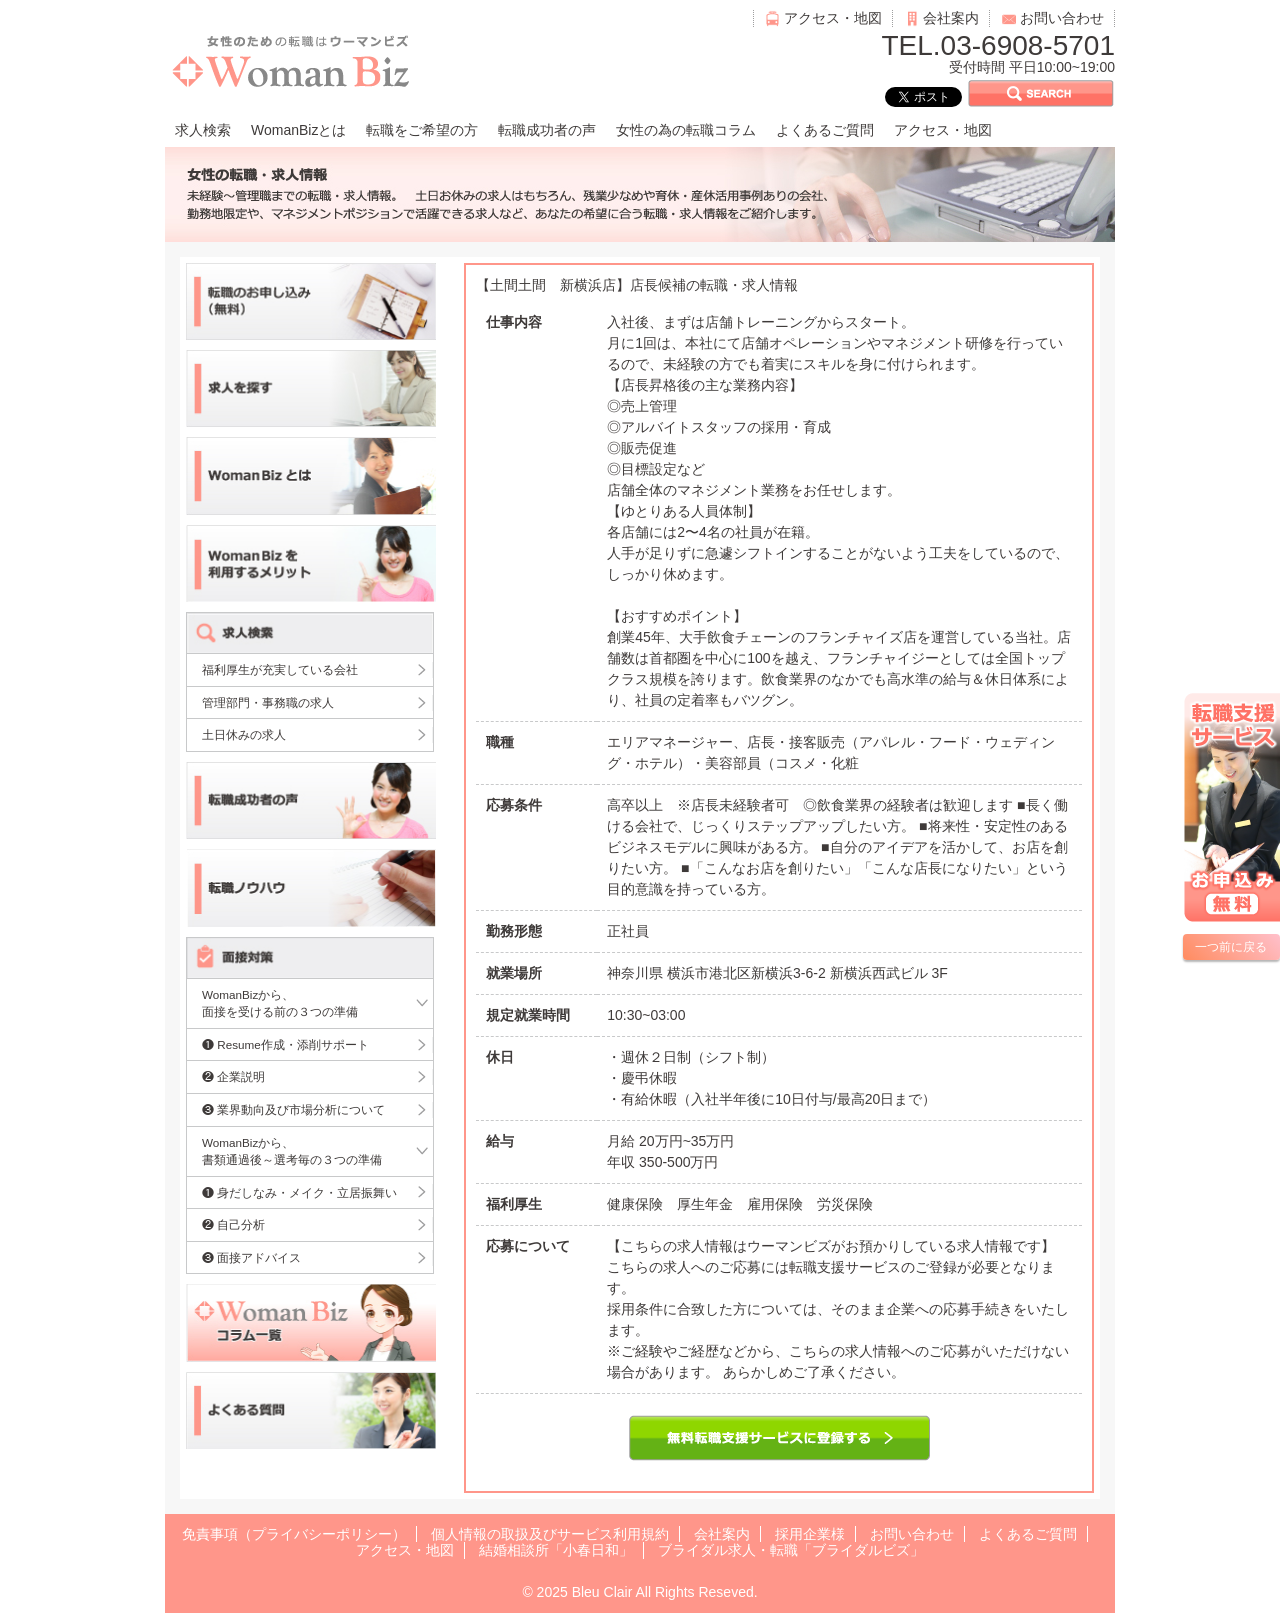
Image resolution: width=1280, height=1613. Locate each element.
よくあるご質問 (825, 130)
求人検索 (203, 130)
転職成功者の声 (547, 130)
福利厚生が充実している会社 (280, 669)
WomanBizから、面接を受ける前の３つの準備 (280, 1003)
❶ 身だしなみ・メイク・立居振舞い (299, 1192)
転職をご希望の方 (422, 130)
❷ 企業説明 (233, 1076)
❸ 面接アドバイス (251, 1257)
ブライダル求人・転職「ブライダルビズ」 (791, 1550)
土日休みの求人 (244, 734)
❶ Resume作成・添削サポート (285, 1044)
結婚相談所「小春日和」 (556, 1550)
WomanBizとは (298, 130)
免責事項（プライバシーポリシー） (294, 1534)
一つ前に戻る (1231, 947)
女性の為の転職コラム (686, 130)
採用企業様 (810, 1534)
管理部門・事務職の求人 (268, 702)
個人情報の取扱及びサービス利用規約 (550, 1534)
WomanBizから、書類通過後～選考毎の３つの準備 (292, 1151)
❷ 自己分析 (233, 1224)
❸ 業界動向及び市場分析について (293, 1109)
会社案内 (951, 18)
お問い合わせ (1062, 18)
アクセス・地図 (833, 18)
